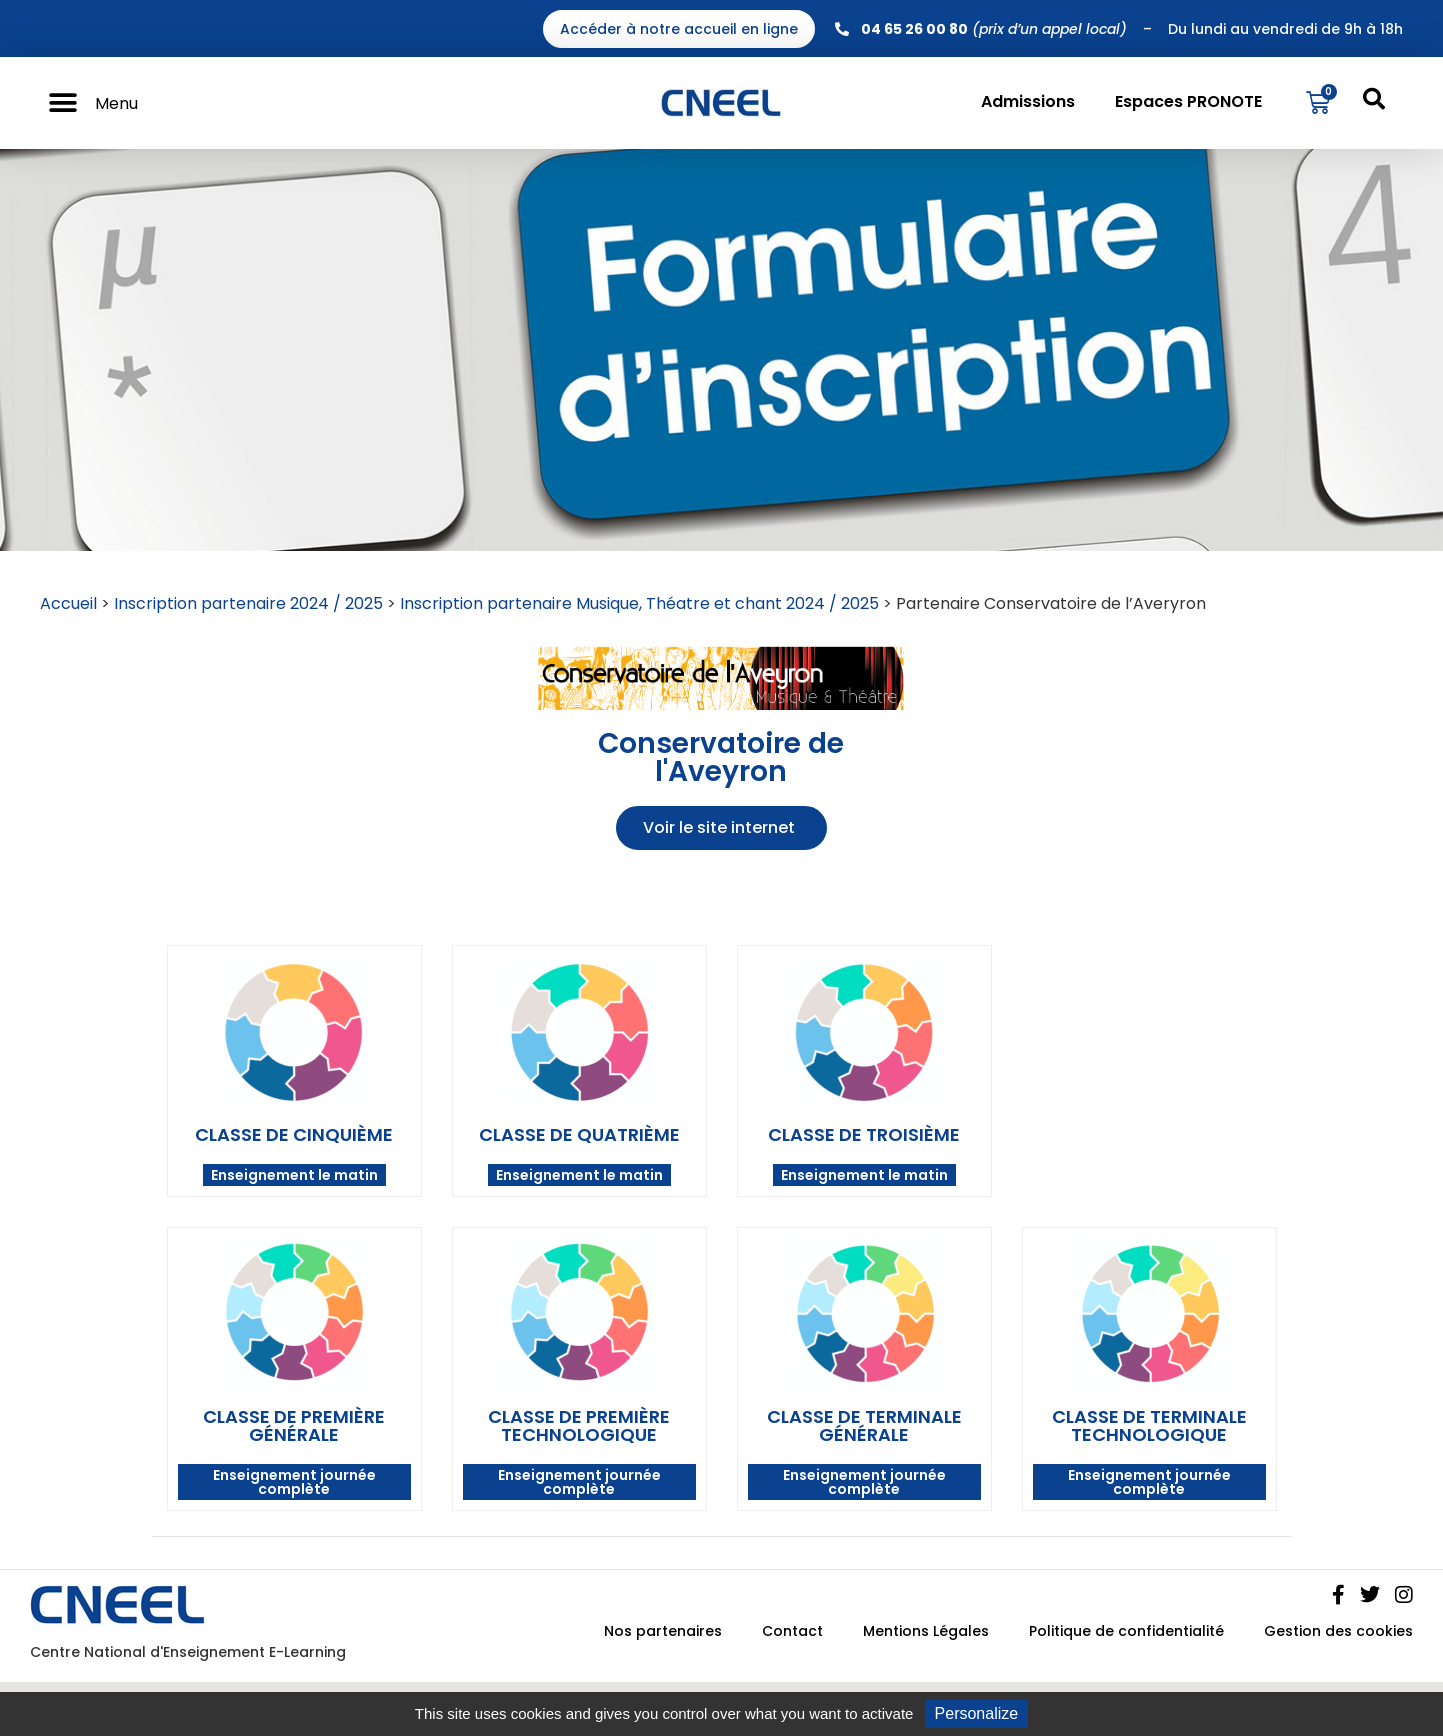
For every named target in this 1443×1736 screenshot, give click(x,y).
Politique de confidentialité (1126, 1631)
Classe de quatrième (579, 1134)
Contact (792, 1631)
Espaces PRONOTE (1188, 101)
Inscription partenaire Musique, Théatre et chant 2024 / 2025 (639, 603)
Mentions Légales (926, 1631)
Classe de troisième (864, 1134)
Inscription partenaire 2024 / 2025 (248, 603)
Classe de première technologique (579, 1425)
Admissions (1028, 101)
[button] (62, 103)
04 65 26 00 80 (914, 29)
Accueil (68, 603)
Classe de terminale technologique (1149, 1425)
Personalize (977, 1713)
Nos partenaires (663, 1631)
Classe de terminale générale (864, 1425)
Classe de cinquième (294, 1134)
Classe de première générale (294, 1425)
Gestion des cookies (1338, 1631)
